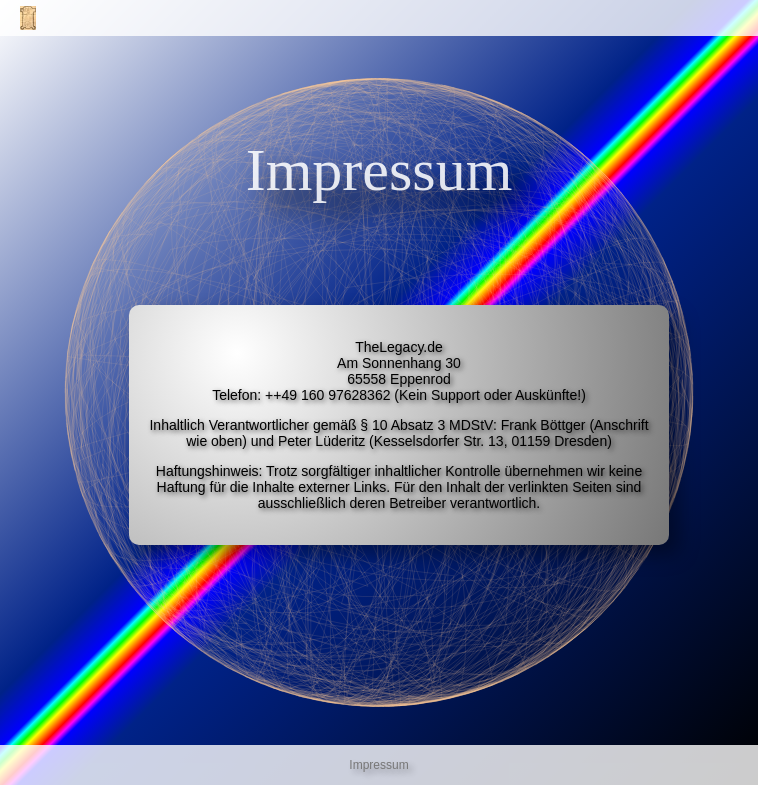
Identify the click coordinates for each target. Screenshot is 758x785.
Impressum (378, 765)
